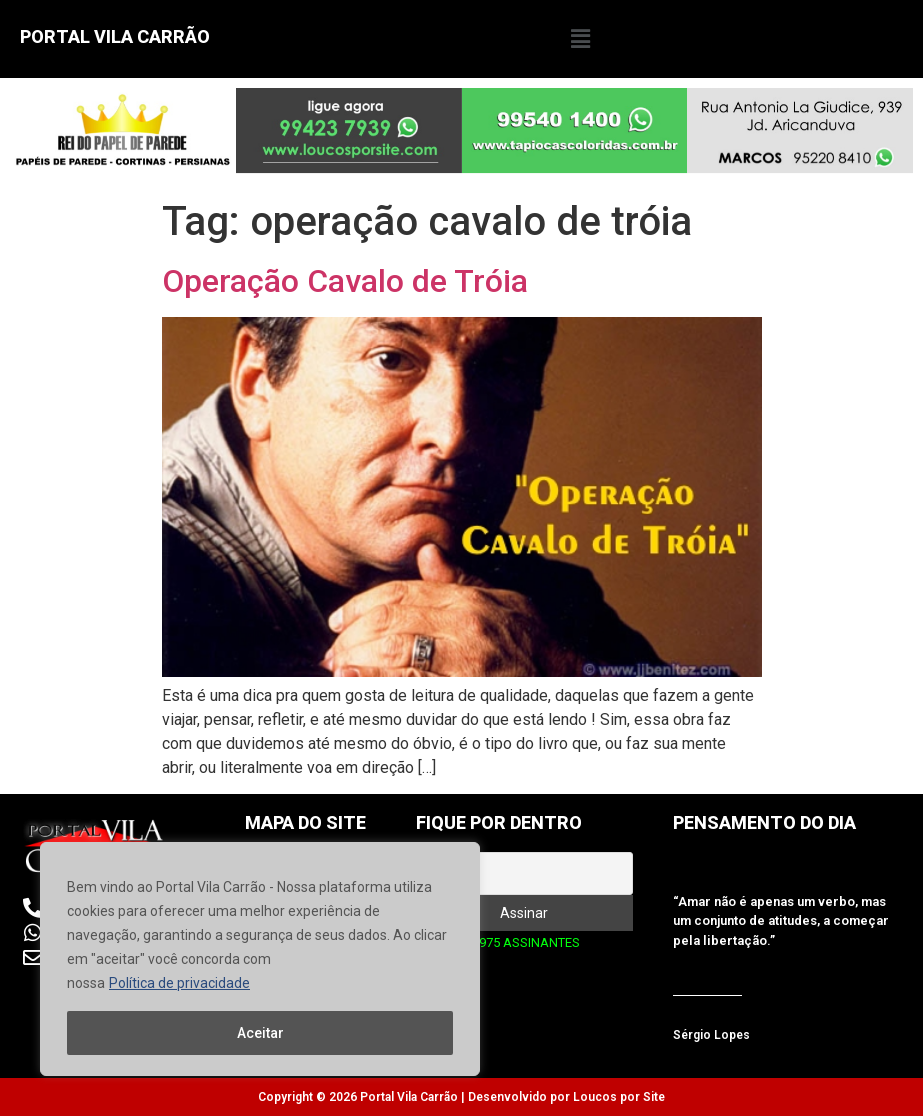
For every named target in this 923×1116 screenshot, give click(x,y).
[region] (260, 959)
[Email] (525, 873)
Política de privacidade (179, 983)
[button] (580, 39)
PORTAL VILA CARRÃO (115, 36)
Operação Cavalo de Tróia (345, 281)
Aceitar (260, 1033)
